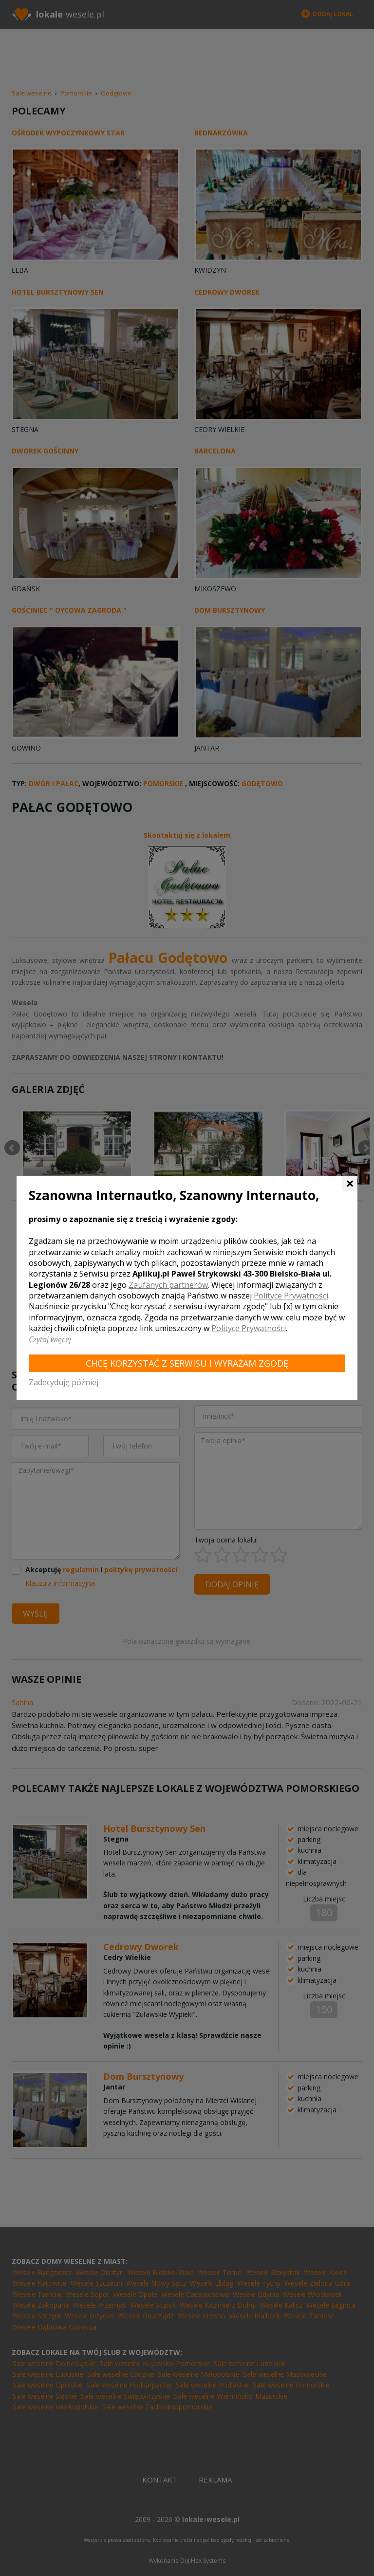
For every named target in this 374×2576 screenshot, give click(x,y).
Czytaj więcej (50, 1339)
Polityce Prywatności (291, 1295)
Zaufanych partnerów (168, 1284)
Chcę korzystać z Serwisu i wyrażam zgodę (187, 1363)
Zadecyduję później (63, 1382)
